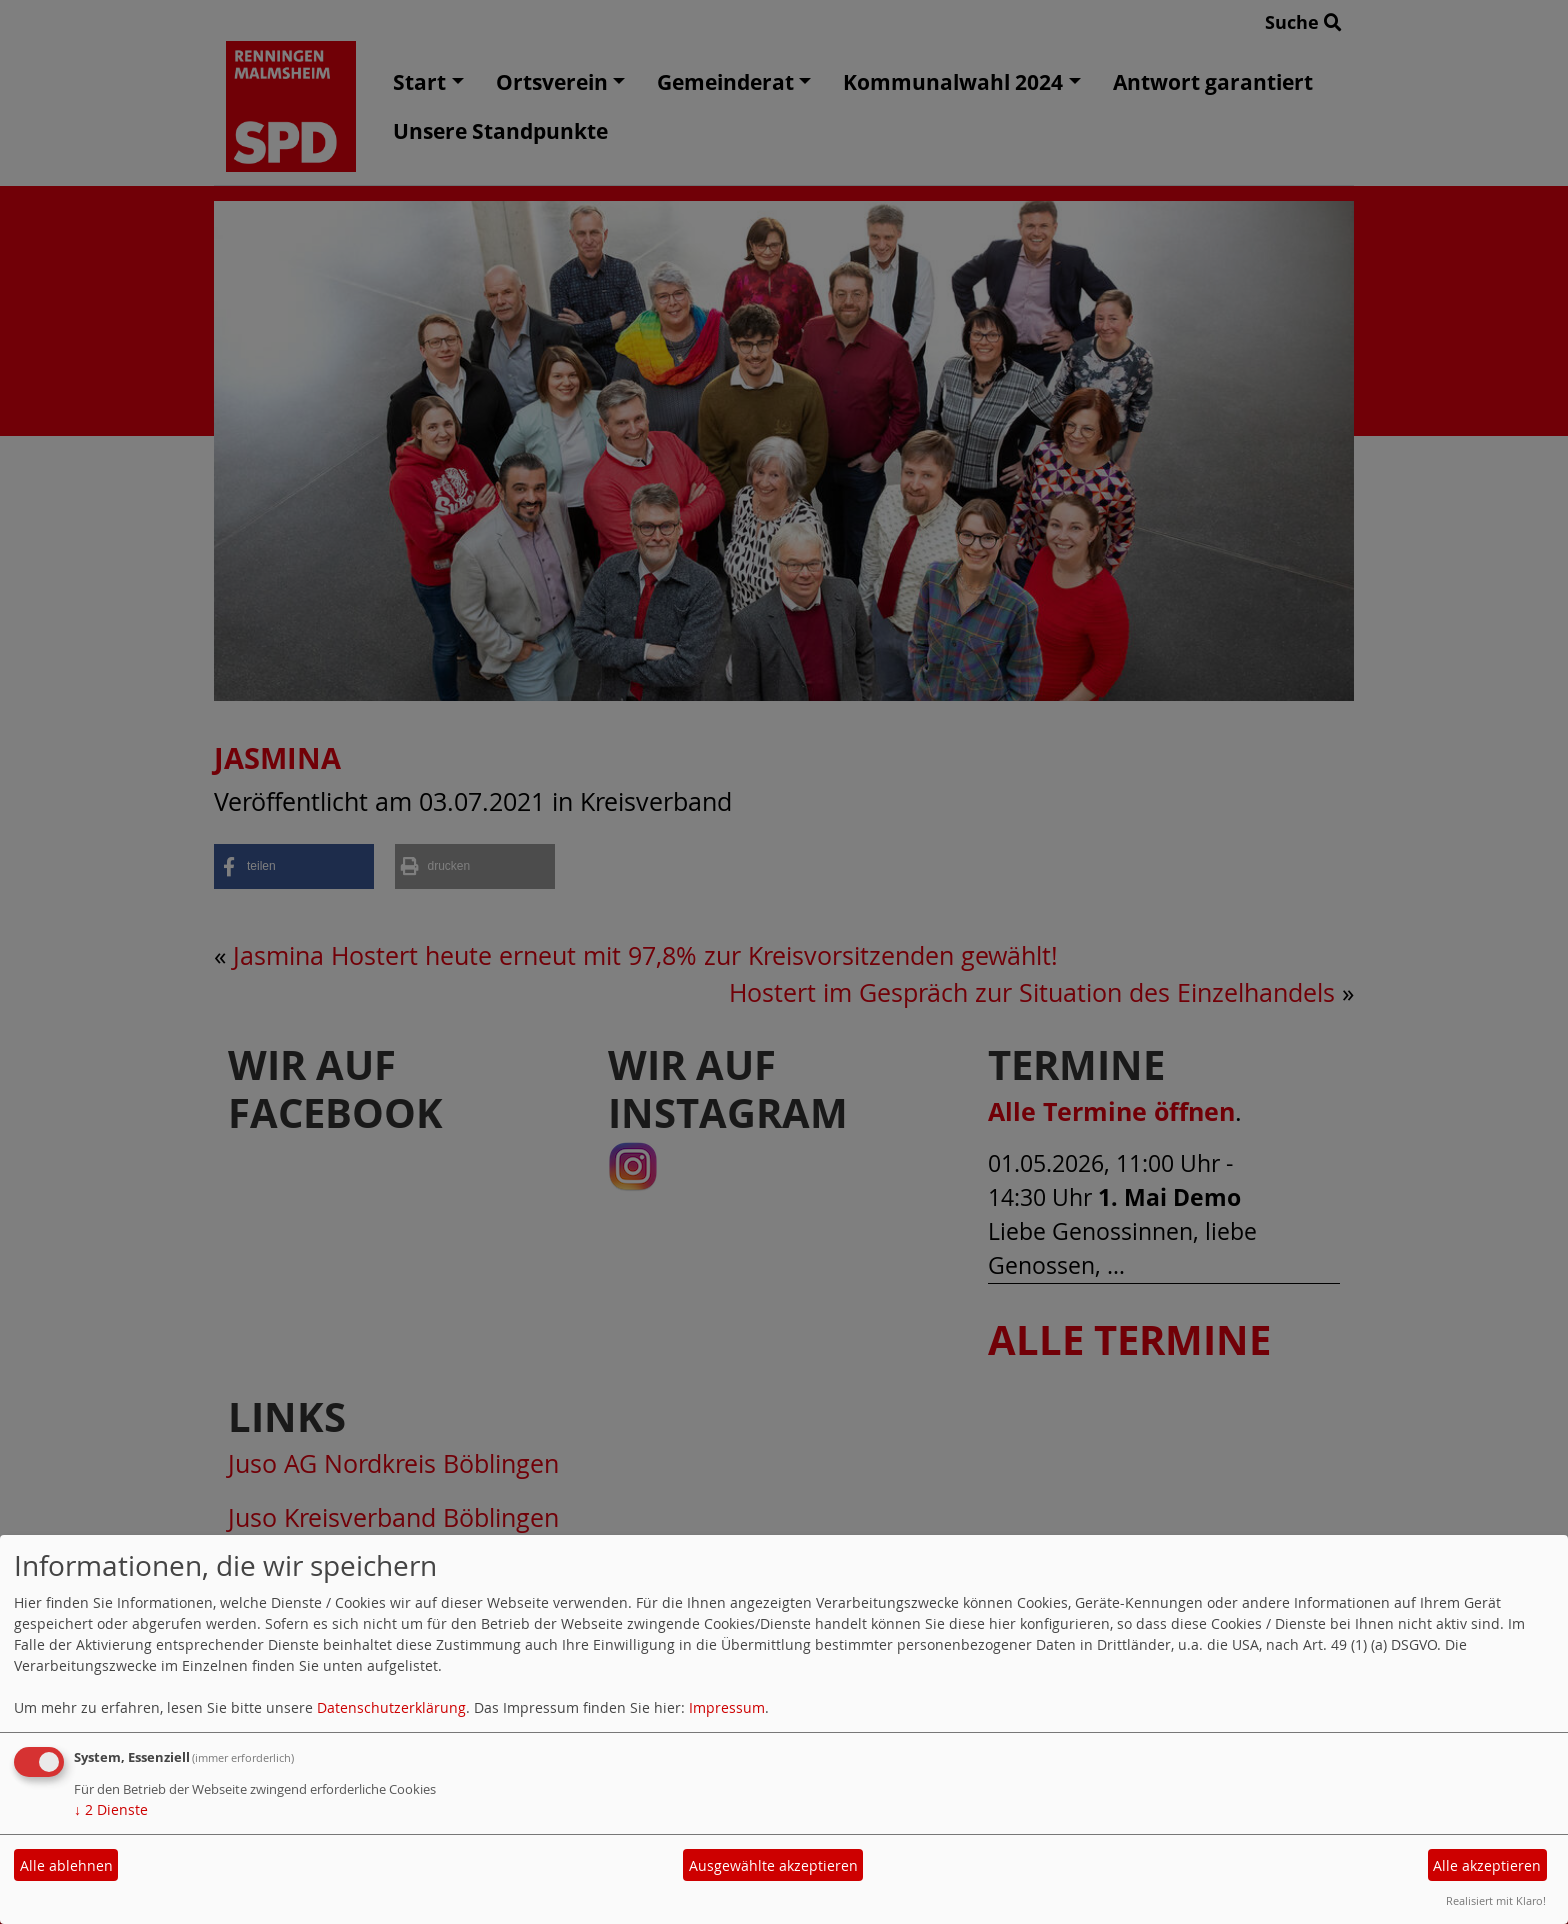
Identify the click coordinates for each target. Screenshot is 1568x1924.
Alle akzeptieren (1487, 1865)
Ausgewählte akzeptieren (773, 1865)
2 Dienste (111, 1809)
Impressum (727, 1707)
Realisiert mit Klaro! (1496, 1900)
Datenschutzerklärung (391, 1707)
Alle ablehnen (66, 1865)
